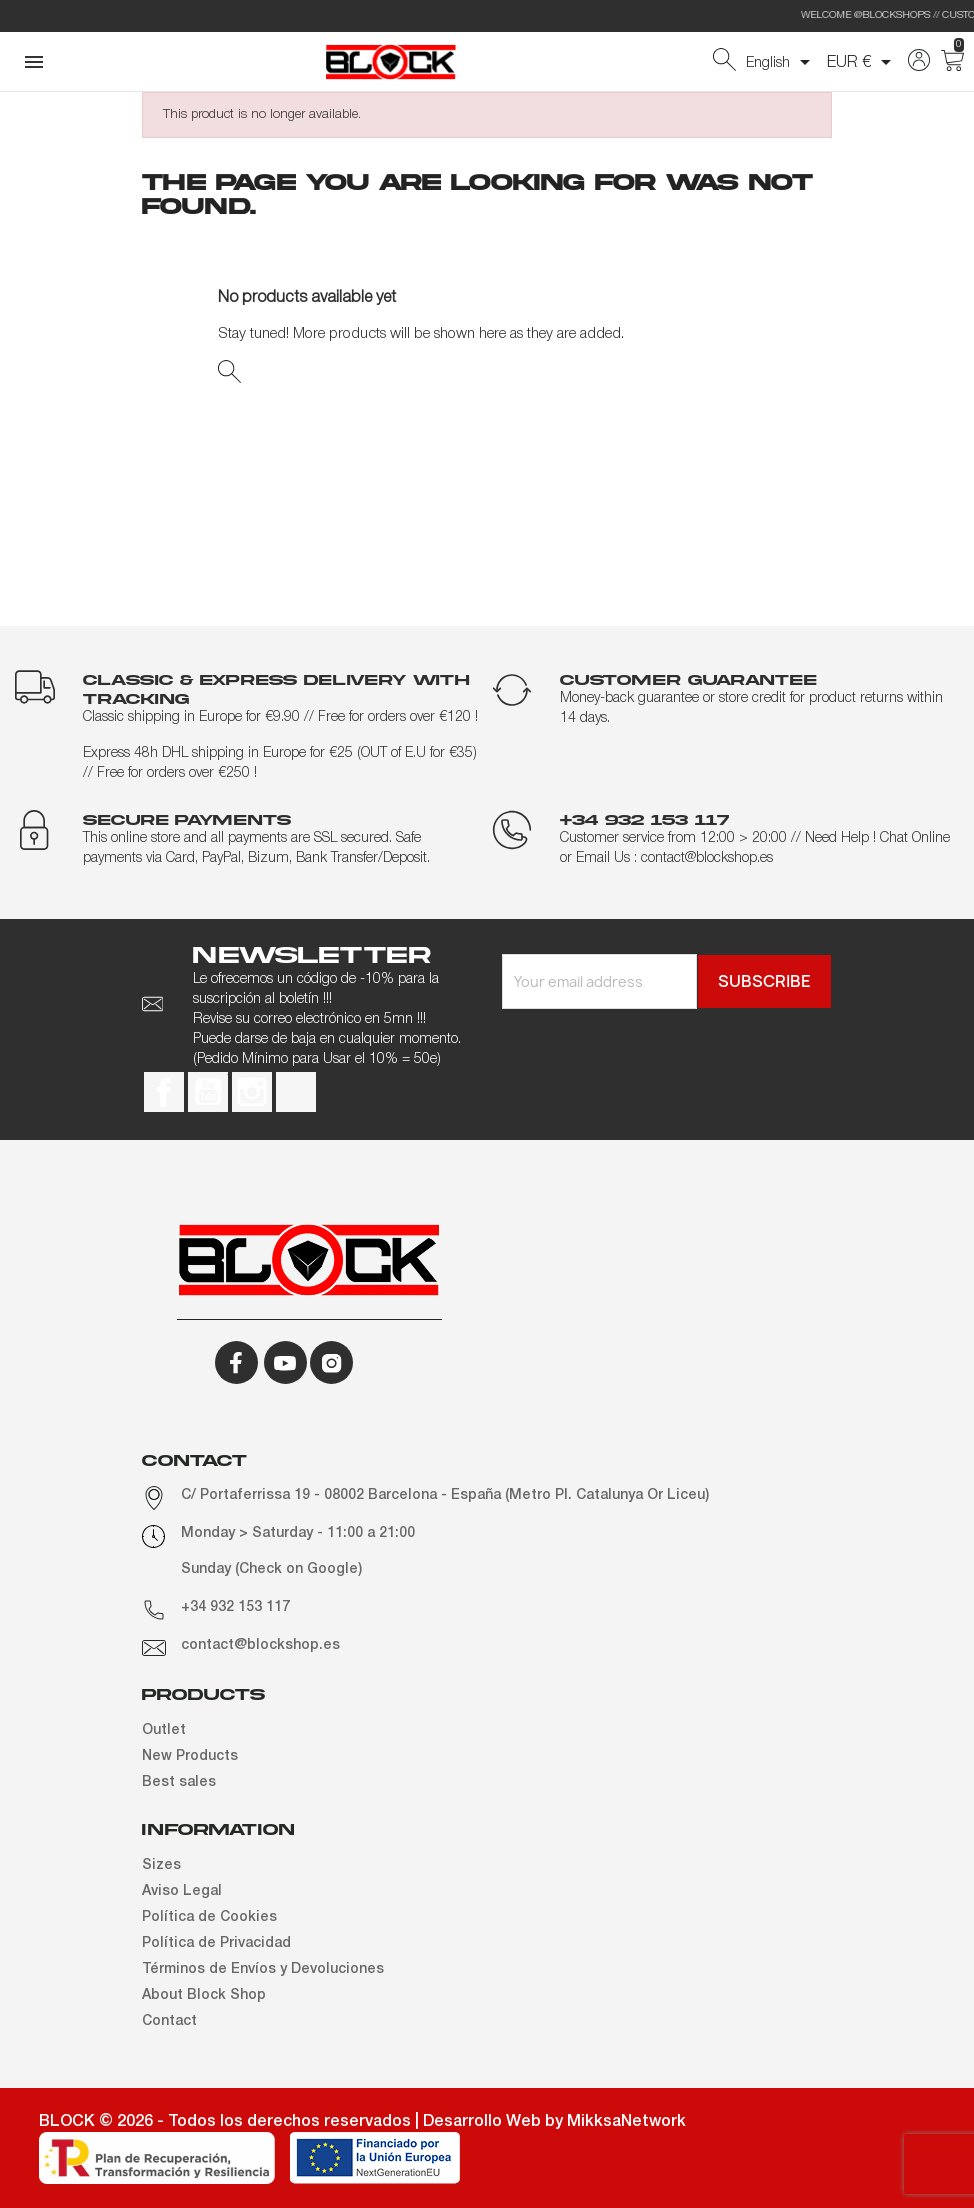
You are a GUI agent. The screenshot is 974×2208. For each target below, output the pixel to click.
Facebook (164, 1092)
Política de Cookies (209, 1917)
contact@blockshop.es (260, 1645)
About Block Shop (204, 1995)
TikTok (296, 1092)
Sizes (161, 1865)
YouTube (208, 1092)
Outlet (164, 1730)
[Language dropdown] (781, 62)
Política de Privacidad (216, 1943)
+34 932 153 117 (235, 1607)
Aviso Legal (182, 1891)
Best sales (179, 1782)
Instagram (252, 1092)
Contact (169, 2021)
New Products (190, 1756)
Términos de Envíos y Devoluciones (263, 1969)
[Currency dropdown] (862, 62)
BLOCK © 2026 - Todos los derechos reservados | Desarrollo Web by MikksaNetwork (362, 2122)
